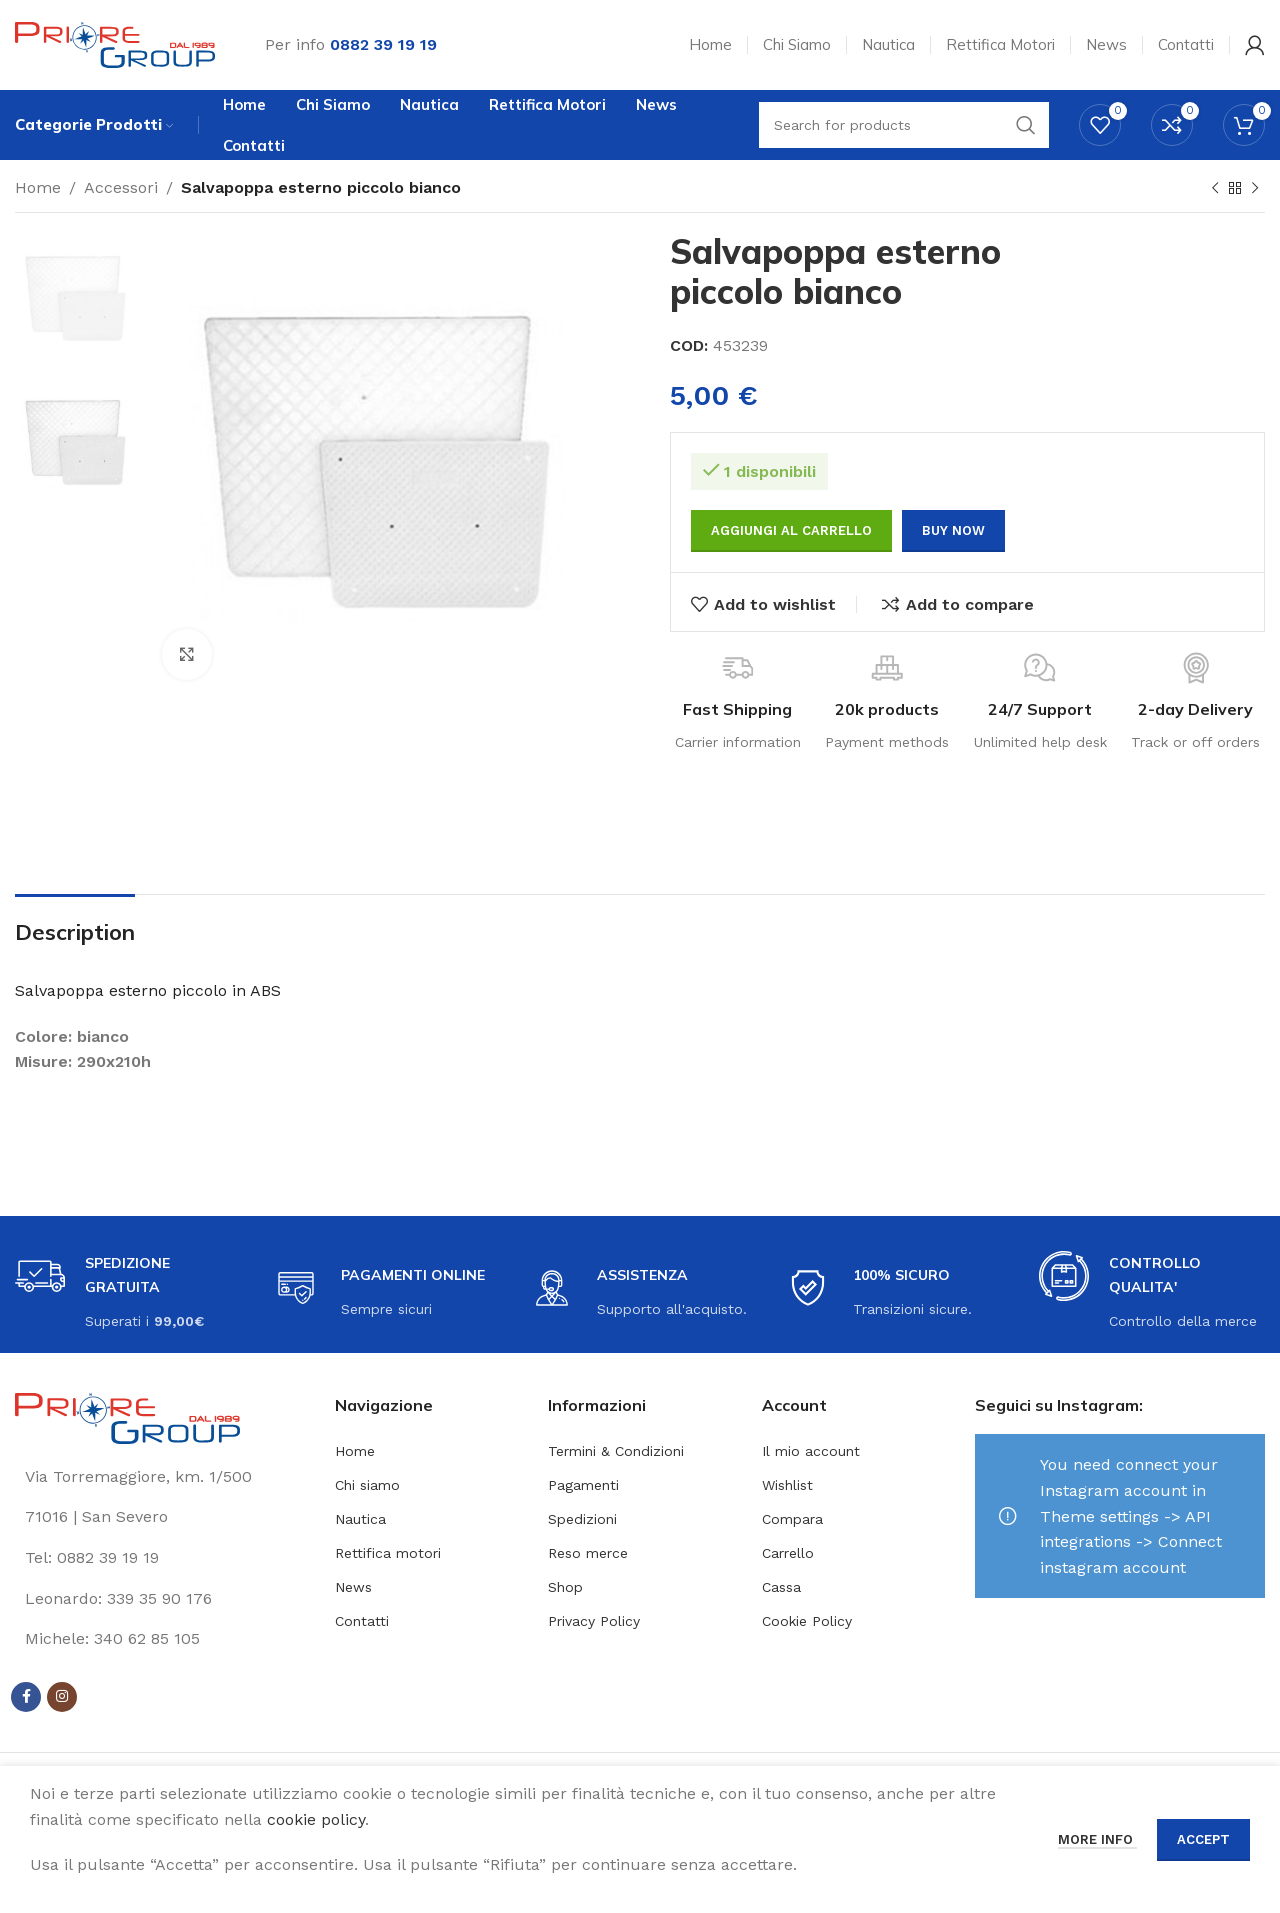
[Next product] (1255, 189)
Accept (1203, 1839)
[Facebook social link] (26, 1697)
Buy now (953, 530)
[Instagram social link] (62, 1697)
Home (38, 187)
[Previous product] (1215, 189)
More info (1097, 1839)
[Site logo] (115, 43)
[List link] (160, 1558)
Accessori (121, 187)
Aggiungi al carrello (791, 530)
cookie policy (316, 1819)
